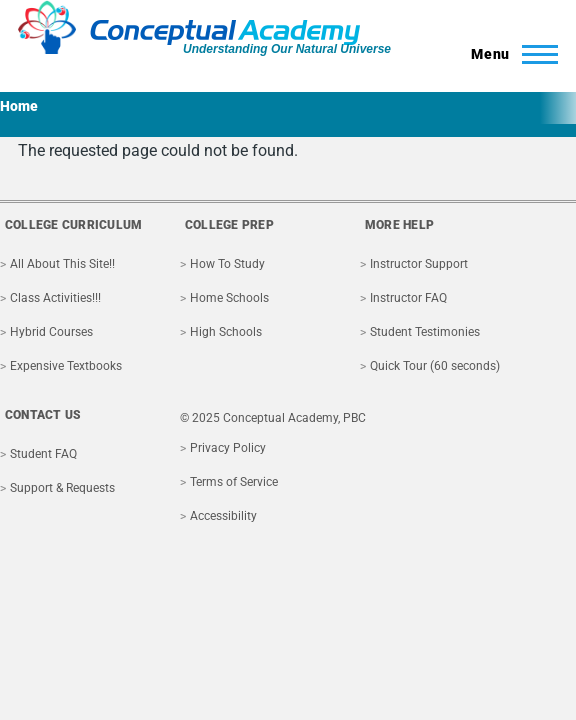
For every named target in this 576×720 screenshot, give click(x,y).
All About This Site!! (62, 264)
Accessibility (223, 516)
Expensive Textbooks (66, 366)
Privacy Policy (228, 448)
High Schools (226, 332)
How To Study (227, 264)
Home (19, 106)
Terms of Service (234, 482)
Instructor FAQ (408, 298)
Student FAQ (43, 454)
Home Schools (229, 298)
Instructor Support (419, 264)
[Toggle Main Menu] (508, 54)
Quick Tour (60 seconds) (435, 366)
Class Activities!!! (55, 298)
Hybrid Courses (51, 332)
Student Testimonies (425, 332)
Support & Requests (62, 488)
